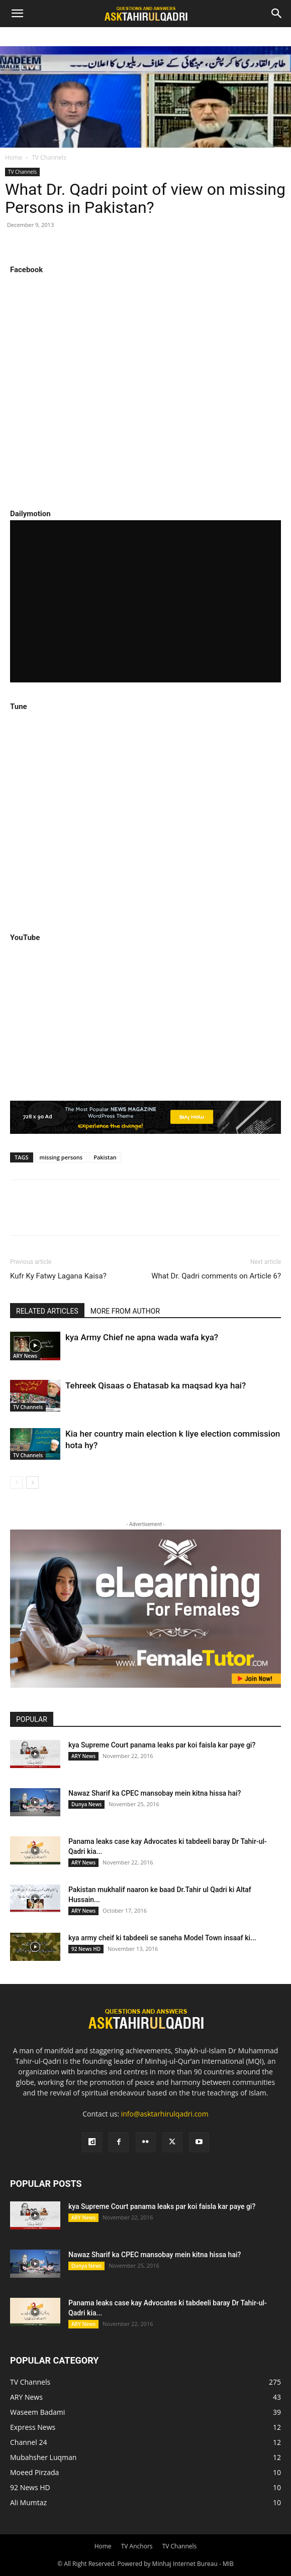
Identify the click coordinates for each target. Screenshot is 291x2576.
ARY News (25, 1355)
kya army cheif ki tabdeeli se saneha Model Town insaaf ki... (162, 1938)
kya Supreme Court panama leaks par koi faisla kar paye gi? (161, 1745)
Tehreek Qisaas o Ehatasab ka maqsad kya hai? (155, 1385)
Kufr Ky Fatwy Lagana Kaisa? (58, 1275)
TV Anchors (137, 2546)
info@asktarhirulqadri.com (165, 2114)
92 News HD (86, 1948)
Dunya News (86, 1804)
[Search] (277, 13)
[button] (17, 13)
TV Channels (49, 157)
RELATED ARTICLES (47, 1311)
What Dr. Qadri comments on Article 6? (216, 1275)
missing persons (61, 1157)
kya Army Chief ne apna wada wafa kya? (141, 1337)
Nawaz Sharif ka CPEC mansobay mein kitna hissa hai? (154, 1793)
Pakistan (105, 1157)
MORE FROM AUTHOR (125, 1311)
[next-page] (32, 1482)
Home (13, 157)
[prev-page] (16, 1482)
